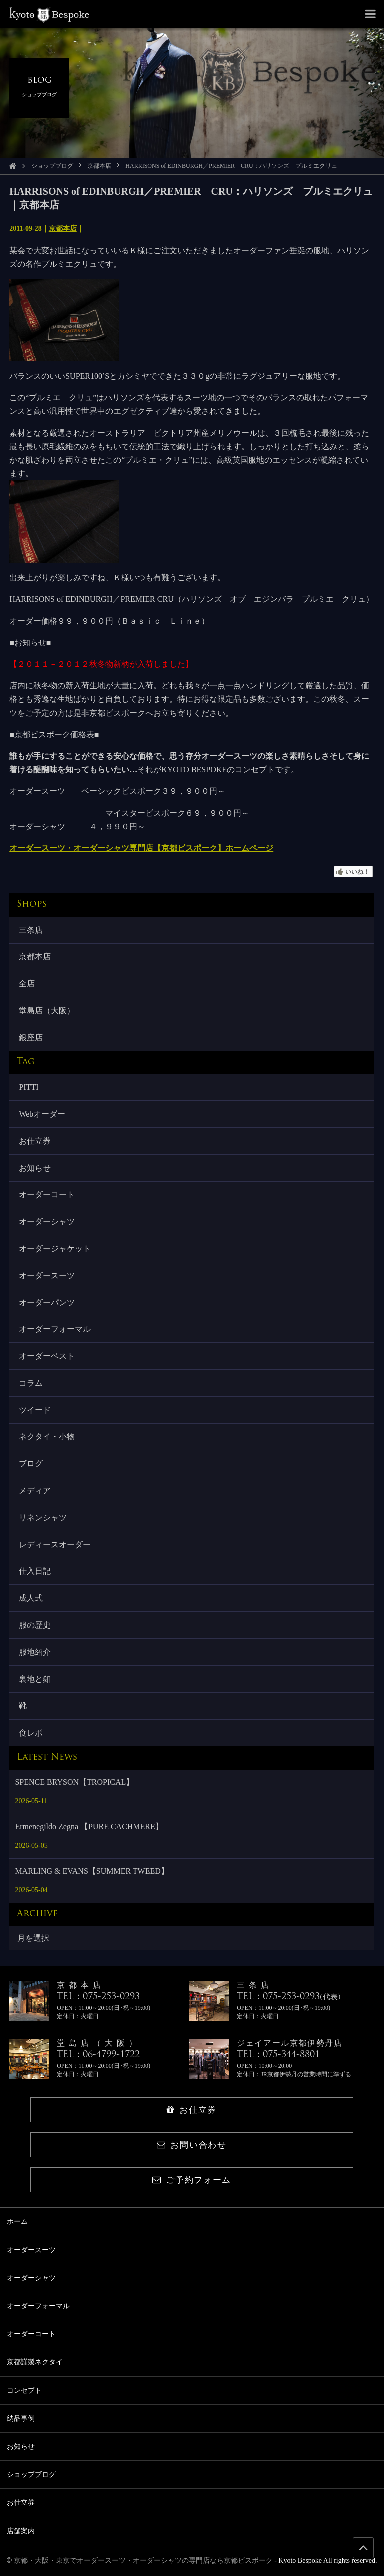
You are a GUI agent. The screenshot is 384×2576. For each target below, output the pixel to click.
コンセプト (24, 2390)
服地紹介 (35, 1652)
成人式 (31, 1598)
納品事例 (21, 2418)
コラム (31, 1383)
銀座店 (31, 1037)
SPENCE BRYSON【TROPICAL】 (74, 1782)
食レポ (31, 1733)
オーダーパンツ (47, 1302)
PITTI (28, 1087)
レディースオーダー (55, 1544)
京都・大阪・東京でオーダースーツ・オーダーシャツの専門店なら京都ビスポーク (143, 2560)
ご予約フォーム (192, 2180)
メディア (35, 1490)
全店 (27, 983)
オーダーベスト (47, 1356)
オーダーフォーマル (55, 1329)
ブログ (31, 1463)
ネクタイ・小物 (47, 1436)
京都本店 (100, 165)
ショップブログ (53, 165)
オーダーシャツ (47, 1221)
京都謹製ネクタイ (35, 2362)
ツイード (35, 1410)
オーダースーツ (47, 1275)
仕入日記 (35, 1571)
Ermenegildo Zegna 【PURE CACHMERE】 (89, 1826)
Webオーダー (42, 1114)
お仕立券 (35, 1141)
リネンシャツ (43, 1517)
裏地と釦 (35, 1679)
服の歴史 (35, 1625)
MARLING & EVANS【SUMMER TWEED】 (91, 1871)
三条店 (31, 930)
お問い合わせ (191, 2145)
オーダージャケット (55, 1248)
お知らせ (35, 1168)
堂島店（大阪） (47, 1010)
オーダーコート (47, 1194)
